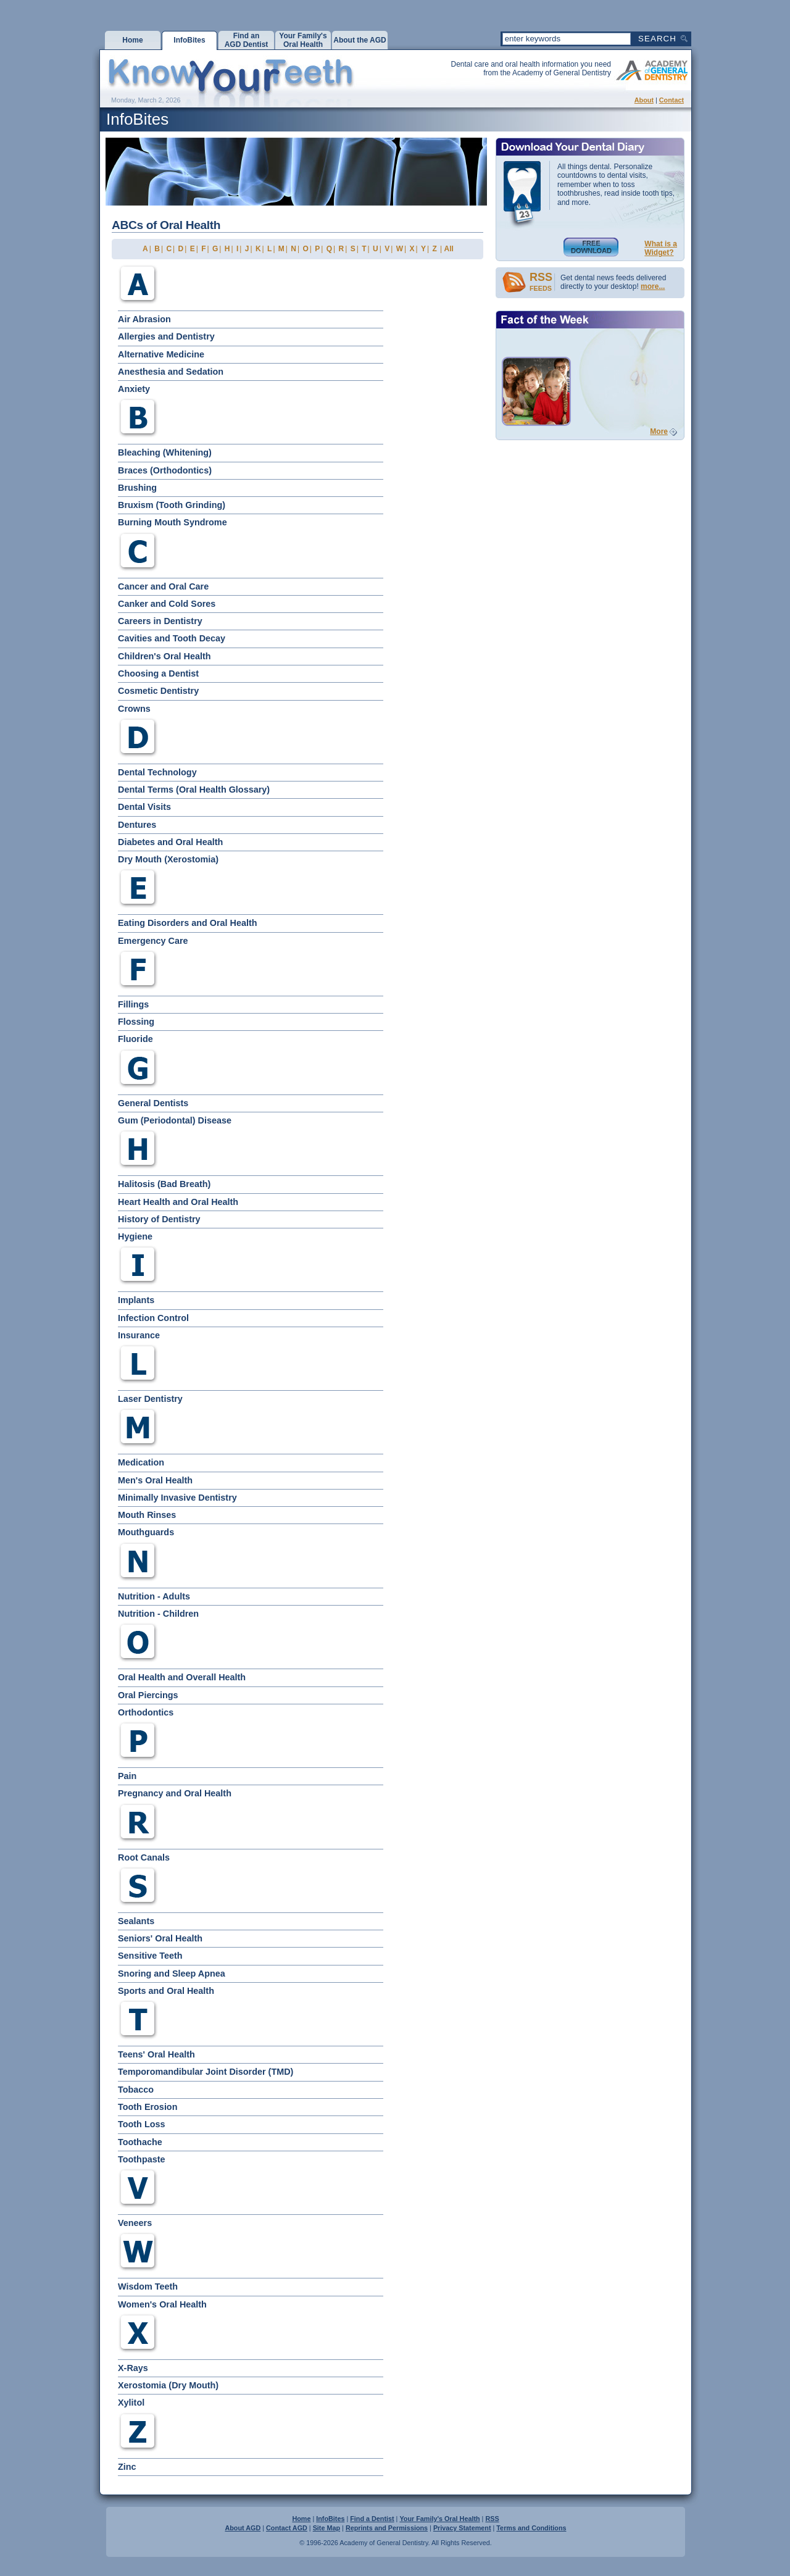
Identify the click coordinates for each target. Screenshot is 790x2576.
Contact (671, 100)
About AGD (242, 2528)
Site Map (326, 2528)
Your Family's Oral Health (439, 2518)
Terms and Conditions (531, 2528)
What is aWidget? (660, 248)
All (449, 248)
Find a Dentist (372, 2518)
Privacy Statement (462, 2528)
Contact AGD (286, 2528)
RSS (492, 2518)
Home (301, 2518)
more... (653, 286)
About (644, 100)
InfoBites (330, 2518)
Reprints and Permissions (387, 2528)
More (659, 431)
